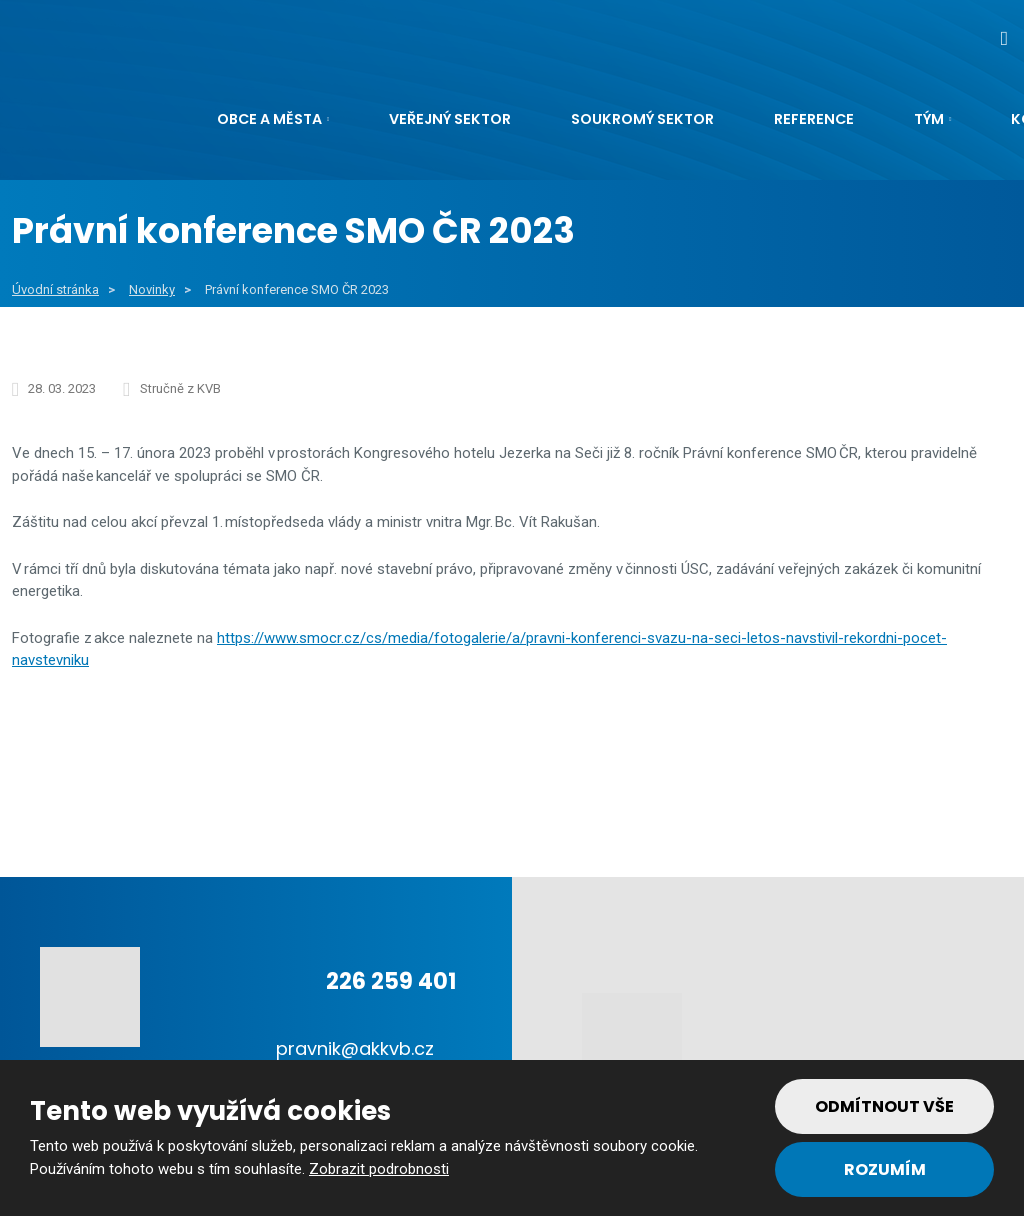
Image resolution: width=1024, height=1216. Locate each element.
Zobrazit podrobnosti (379, 1169)
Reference (814, 119)
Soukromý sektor (642, 119)
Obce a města (269, 119)
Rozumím (885, 1169)
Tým (929, 119)
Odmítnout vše (884, 1106)
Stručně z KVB (180, 388)
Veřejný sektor (450, 119)
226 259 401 (391, 981)
